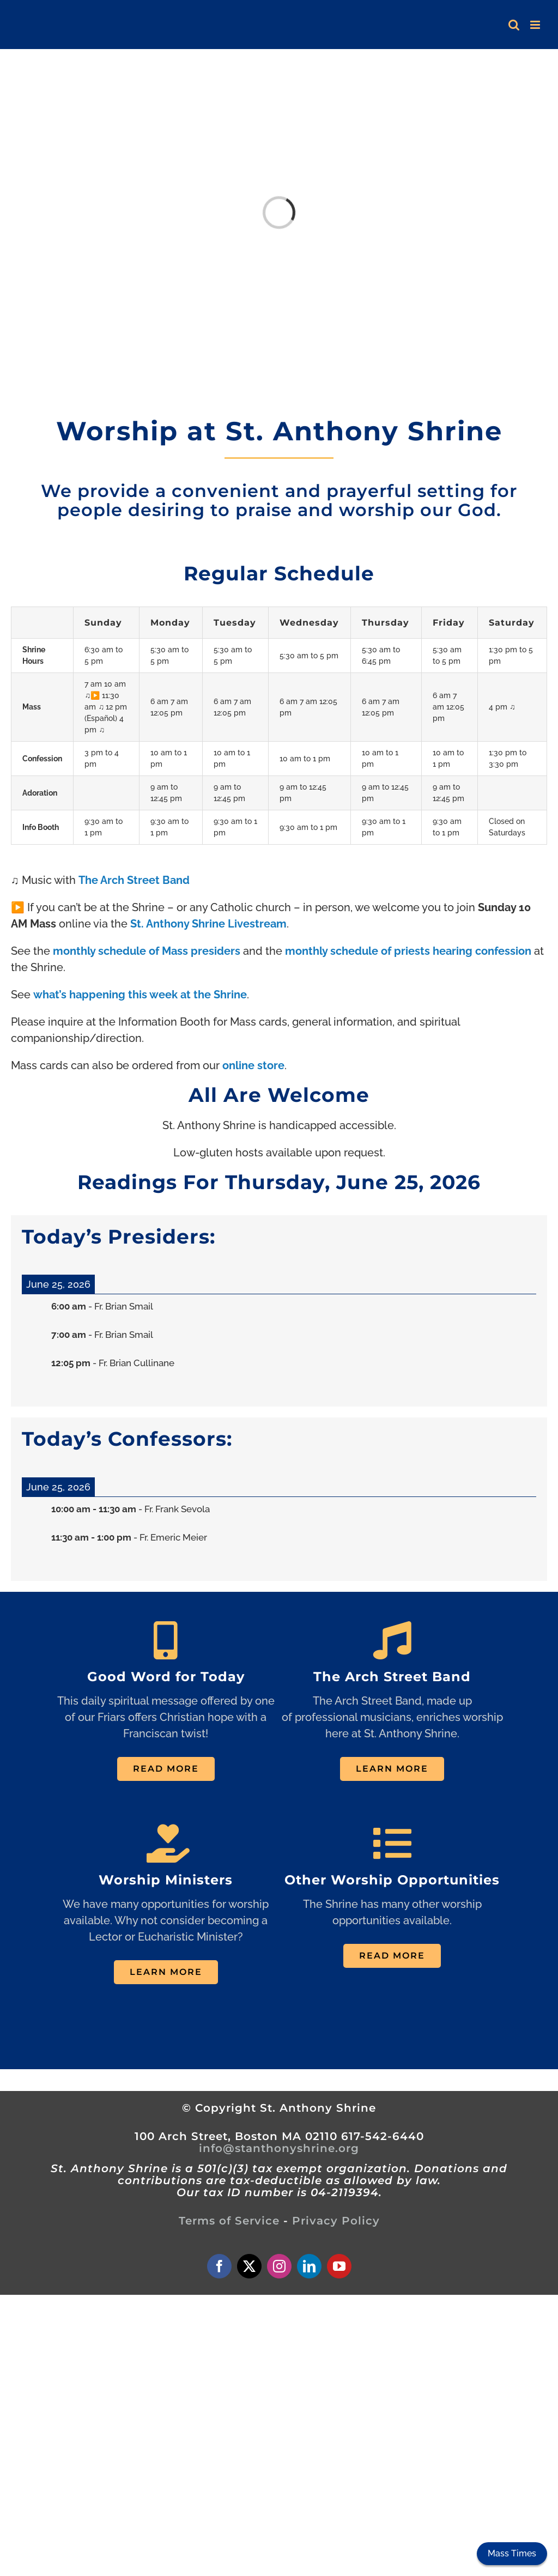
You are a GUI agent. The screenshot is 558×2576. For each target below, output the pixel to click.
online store (253, 1065)
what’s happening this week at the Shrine (140, 994)
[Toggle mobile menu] (536, 25)
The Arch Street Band (134, 880)
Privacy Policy (336, 2220)
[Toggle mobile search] (513, 25)
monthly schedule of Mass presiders (146, 950)
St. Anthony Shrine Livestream (208, 923)
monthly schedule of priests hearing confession (408, 950)
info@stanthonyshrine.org (279, 2148)
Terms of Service (229, 2220)
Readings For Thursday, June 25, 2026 (279, 1182)
